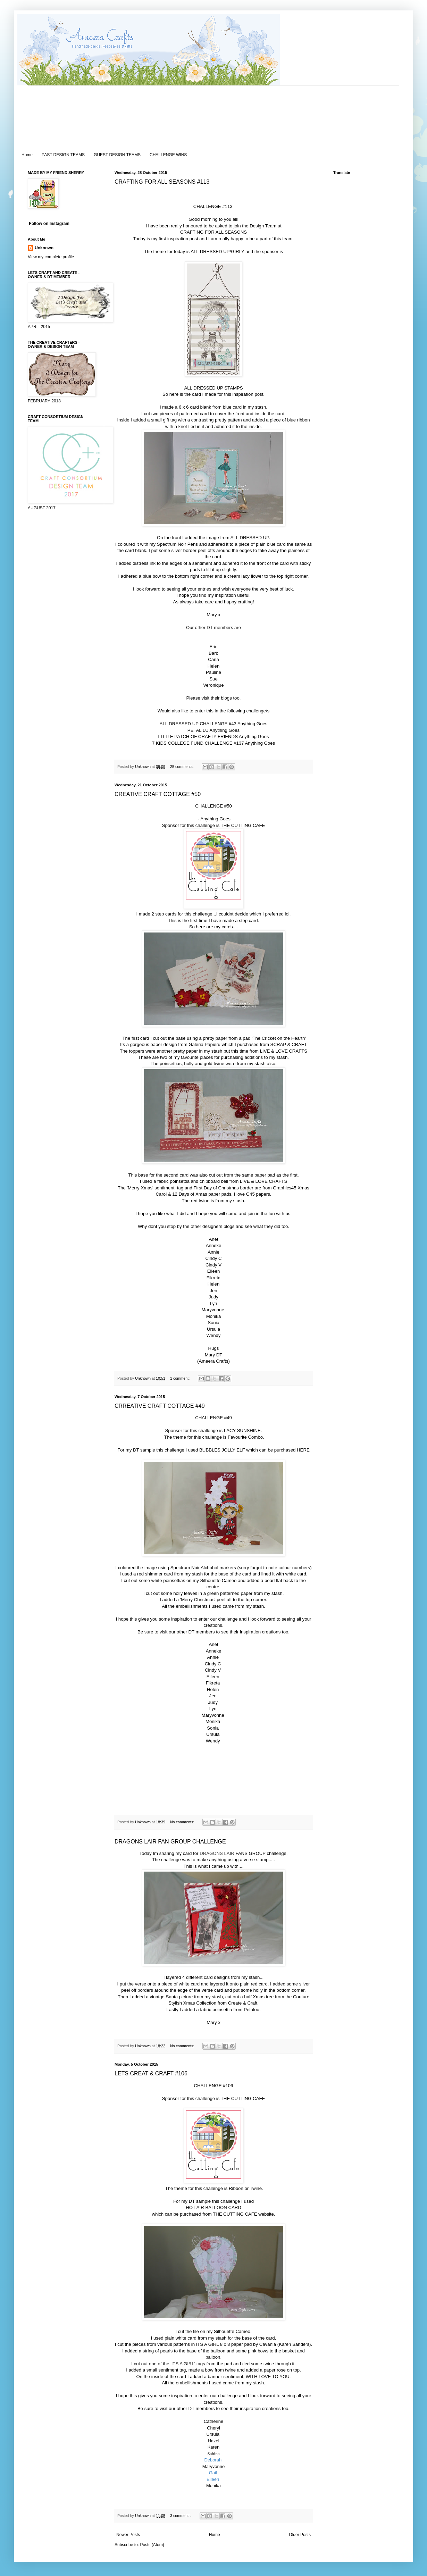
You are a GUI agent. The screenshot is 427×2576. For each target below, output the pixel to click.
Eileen (213, 1271)
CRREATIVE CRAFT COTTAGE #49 (160, 1406)
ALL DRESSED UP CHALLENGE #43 (198, 723)
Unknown (44, 247)
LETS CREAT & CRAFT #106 (151, 2073)
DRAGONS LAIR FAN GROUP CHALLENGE (170, 1842)
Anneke (213, 1245)
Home (27, 154)
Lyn (213, 1303)
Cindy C (214, 1258)
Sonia (213, 1322)
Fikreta (213, 1277)
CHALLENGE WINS (168, 154)
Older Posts (300, 2534)
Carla (213, 659)
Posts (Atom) (152, 2544)
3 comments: (181, 2516)
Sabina (213, 2453)
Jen (213, 1290)
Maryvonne (214, 1309)
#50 (228, 806)
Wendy (214, 1335)
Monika (213, 1316)
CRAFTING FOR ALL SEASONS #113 (162, 182)
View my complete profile (51, 256)
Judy (213, 1296)
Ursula (213, 1329)
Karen (214, 2447)
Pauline (213, 672)
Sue (213, 678)
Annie (213, 1252)
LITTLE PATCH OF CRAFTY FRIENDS (198, 736)
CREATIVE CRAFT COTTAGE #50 (158, 794)
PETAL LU (198, 730)
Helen (213, 666)
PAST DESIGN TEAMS (63, 154)
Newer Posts (128, 2534)
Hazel (213, 2440)
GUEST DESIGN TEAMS (117, 154)
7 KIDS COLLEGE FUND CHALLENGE (192, 743)
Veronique (213, 685)
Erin (213, 646)
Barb (213, 653)
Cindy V (213, 1265)
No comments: (182, 1822)
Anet (213, 1239)
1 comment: (180, 1378)
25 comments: (182, 766)
